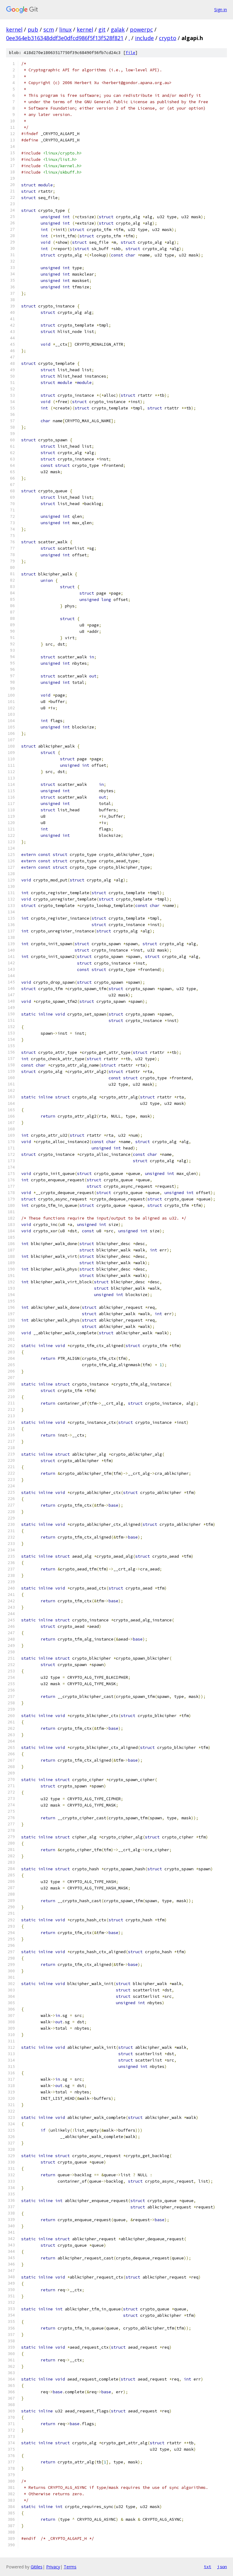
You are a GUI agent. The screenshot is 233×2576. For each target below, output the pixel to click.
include (144, 38)
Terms (70, 2567)
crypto (167, 38)
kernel (14, 29)
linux (65, 29)
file (130, 52)
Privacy (53, 2567)
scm (48, 29)
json (222, 2566)
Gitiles (36, 2567)
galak (118, 29)
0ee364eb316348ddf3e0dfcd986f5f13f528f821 (64, 38)
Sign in (220, 9)
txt (207, 2566)
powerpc (141, 29)
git (102, 29)
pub (33, 29)
